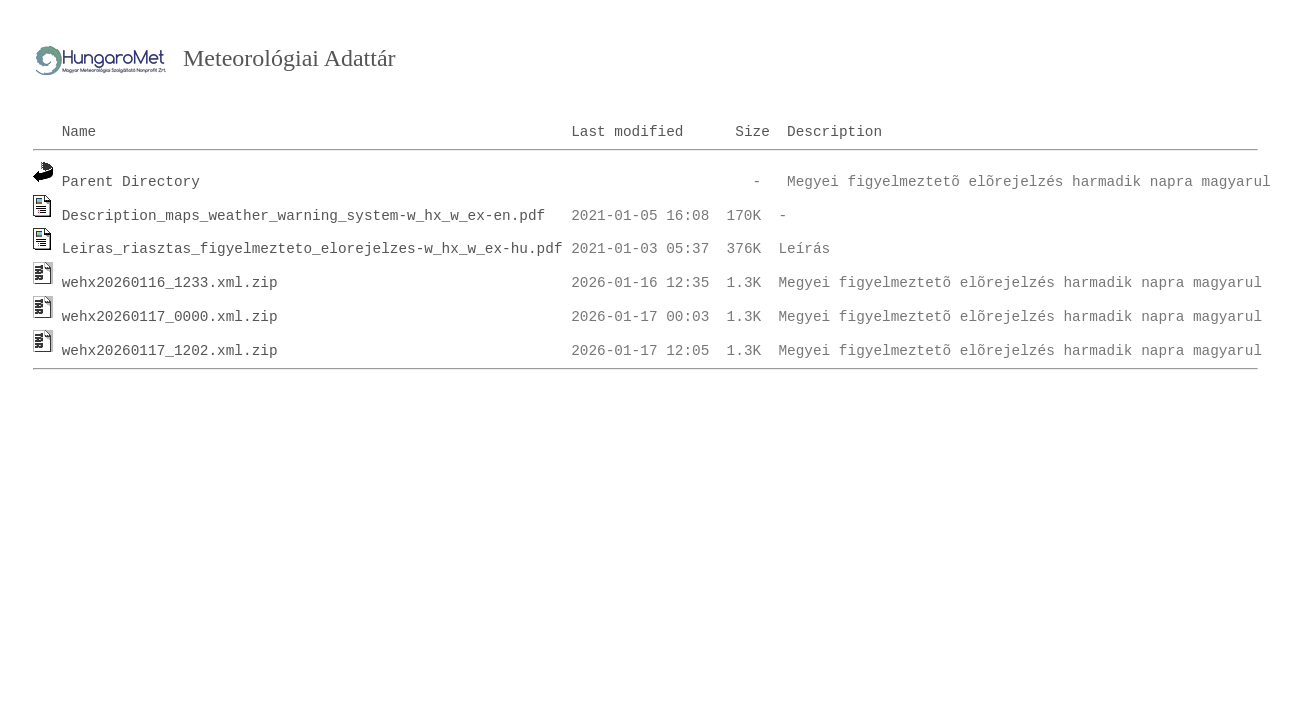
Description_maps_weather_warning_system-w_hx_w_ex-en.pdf (304, 216)
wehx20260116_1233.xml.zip (170, 283)
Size (752, 132)
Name (79, 132)
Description (834, 132)
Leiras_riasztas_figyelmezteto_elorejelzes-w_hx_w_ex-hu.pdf (312, 249)
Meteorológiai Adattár (289, 58)
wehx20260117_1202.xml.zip (170, 351)
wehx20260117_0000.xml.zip (170, 317)
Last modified (627, 132)
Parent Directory (131, 182)
